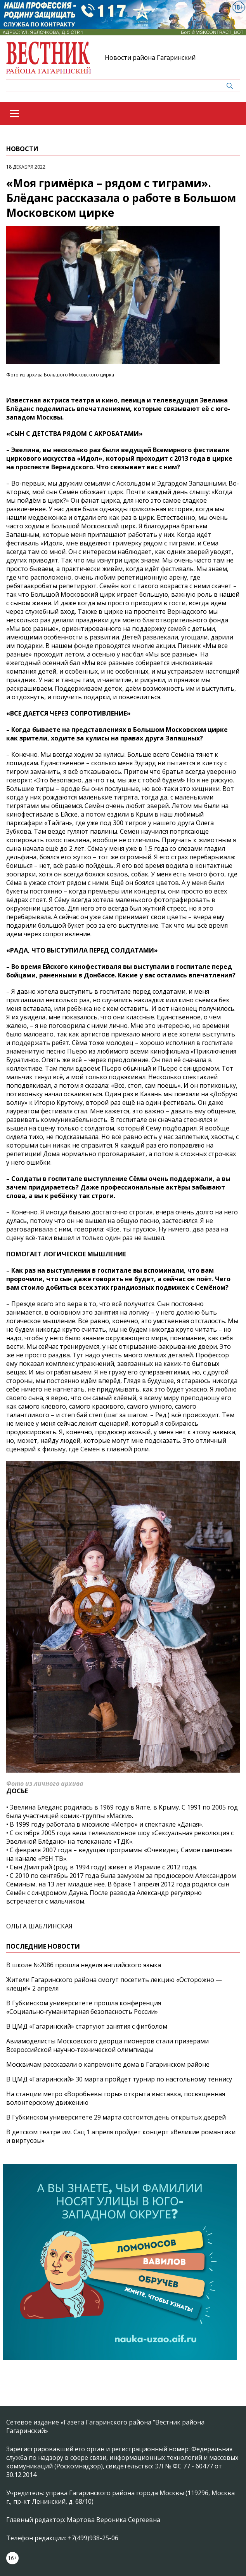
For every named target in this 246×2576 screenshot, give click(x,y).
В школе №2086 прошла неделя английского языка (83, 1965)
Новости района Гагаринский (150, 57)
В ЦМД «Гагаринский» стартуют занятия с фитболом (86, 2026)
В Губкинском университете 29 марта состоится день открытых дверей (116, 2117)
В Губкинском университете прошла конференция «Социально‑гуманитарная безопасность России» (83, 2007)
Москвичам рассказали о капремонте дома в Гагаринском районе (108, 2064)
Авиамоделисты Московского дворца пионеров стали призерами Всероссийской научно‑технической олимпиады (107, 2045)
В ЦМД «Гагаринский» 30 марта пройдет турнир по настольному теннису (119, 2079)
